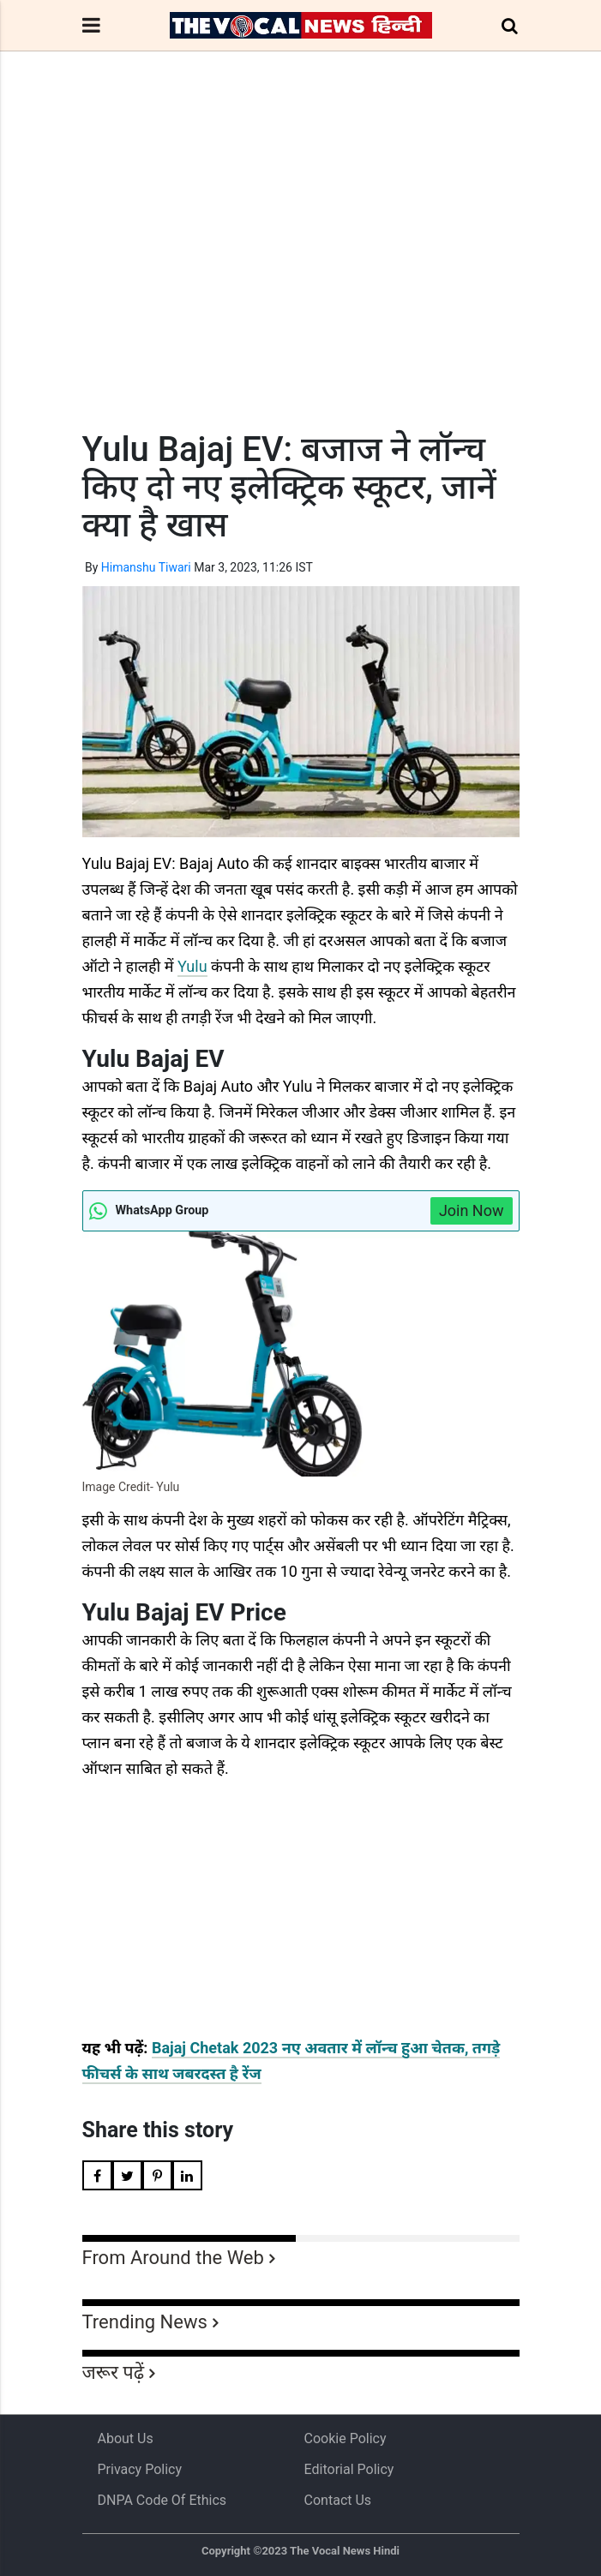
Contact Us (338, 2500)
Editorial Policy (349, 2469)
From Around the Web (173, 2257)
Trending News (144, 2322)
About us (125, 2438)
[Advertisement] (301, 272)
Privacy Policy (140, 2469)
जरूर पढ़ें (113, 2372)
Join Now (471, 1210)
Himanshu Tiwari (146, 567)
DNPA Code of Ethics (162, 2500)
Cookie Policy (345, 2438)
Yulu (192, 966)
